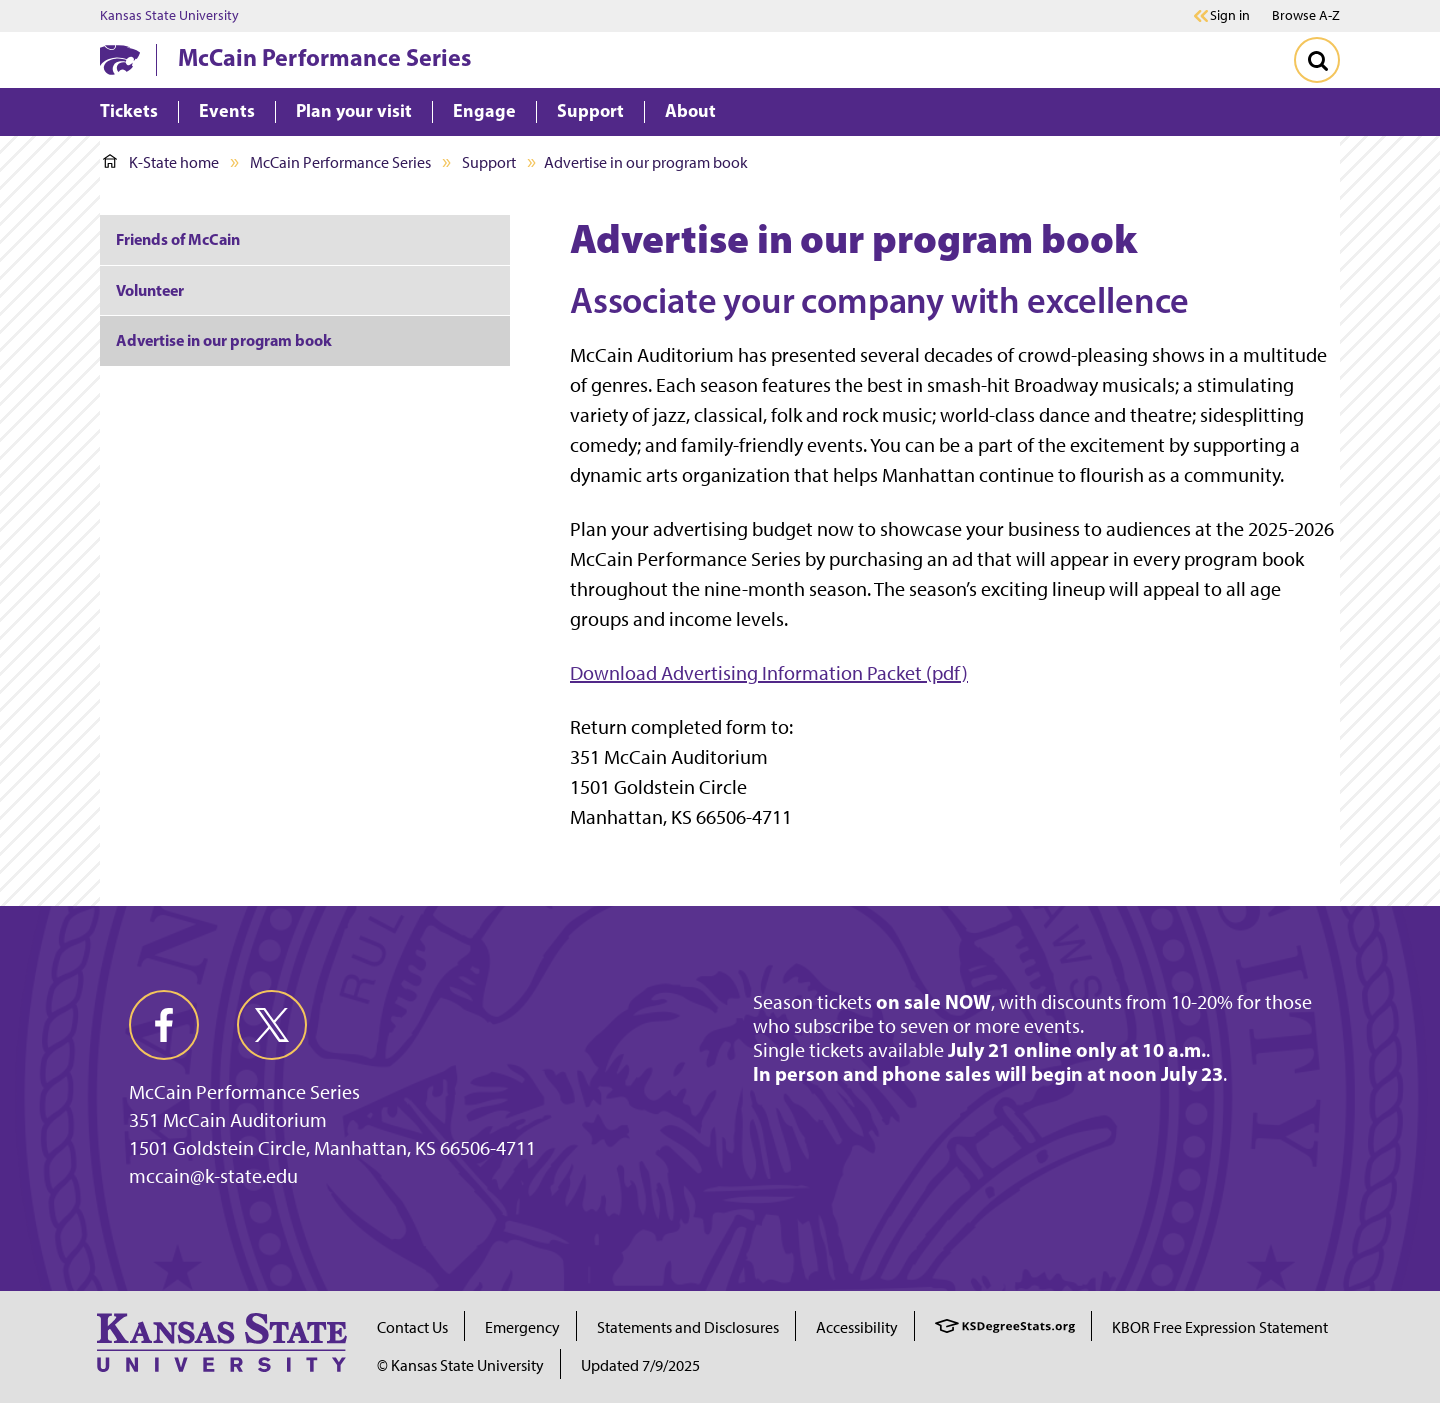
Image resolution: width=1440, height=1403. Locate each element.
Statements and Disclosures (688, 1327)
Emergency (522, 1327)
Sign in (1230, 16)
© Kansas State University (460, 1365)
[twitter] (272, 1025)
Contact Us (412, 1327)
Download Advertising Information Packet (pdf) (769, 673)
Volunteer (150, 290)
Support (489, 162)
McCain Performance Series (324, 57)
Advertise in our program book (224, 340)
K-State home (161, 162)
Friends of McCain (178, 239)
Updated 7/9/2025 (640, 1365)
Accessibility (857, 1327)
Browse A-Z (1306, 15)
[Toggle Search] (1317, 60)
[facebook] (164, 1025)
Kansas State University (169, 16)
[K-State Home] (120, 59)
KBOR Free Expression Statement (1220, 1327)
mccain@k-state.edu (213, 1176)
